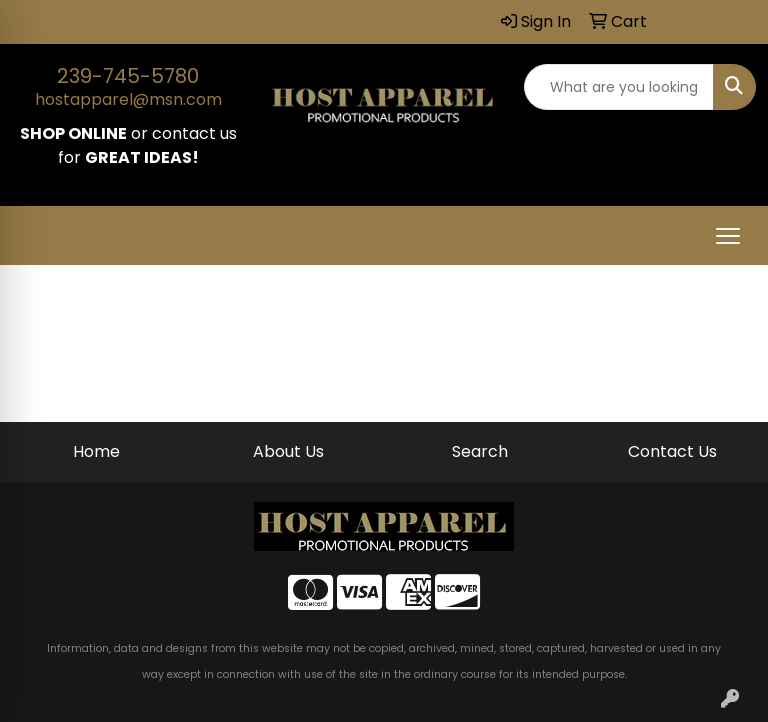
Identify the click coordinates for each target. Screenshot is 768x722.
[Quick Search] (619, 87)
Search (480, 451)
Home (96, 451)
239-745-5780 (128, 76)
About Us (288, 451)
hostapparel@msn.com (128, 99)
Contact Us (672, 451)
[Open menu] (728, 236)
